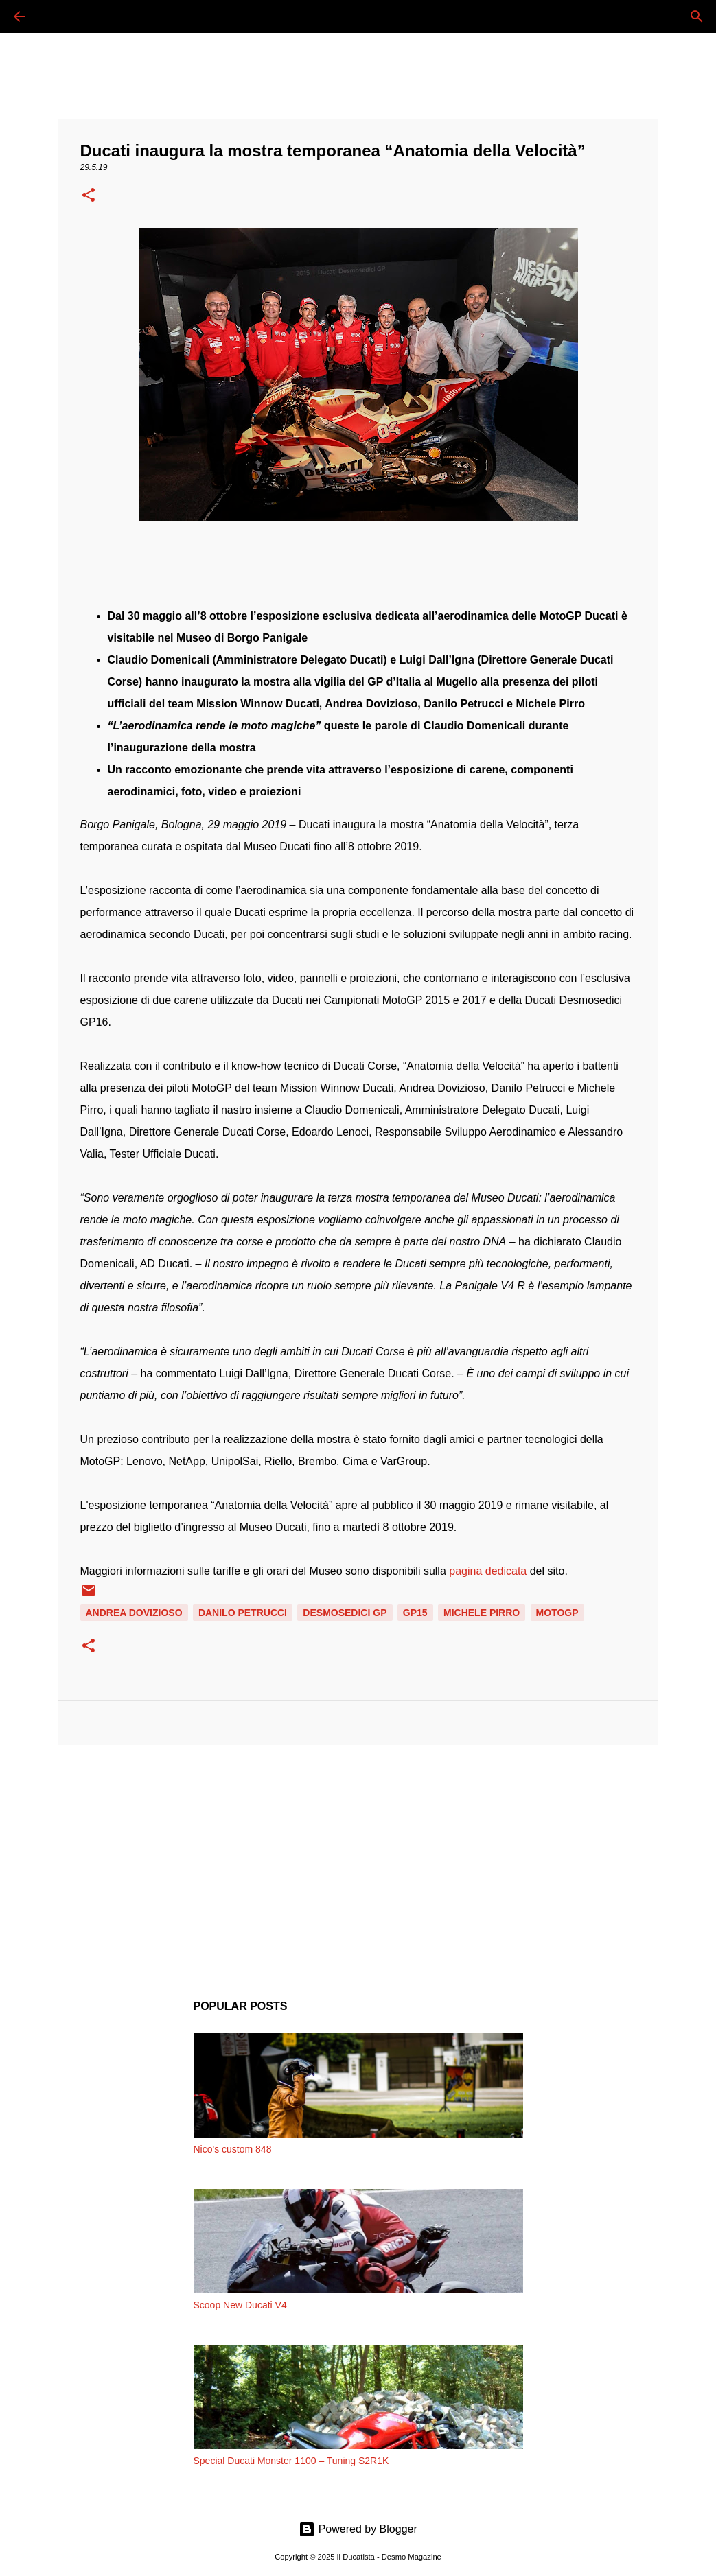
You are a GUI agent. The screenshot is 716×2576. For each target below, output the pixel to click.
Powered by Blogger (358, 2529)
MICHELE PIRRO (481, 1612)
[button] (88, 196)
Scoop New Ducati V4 (240, 2304)
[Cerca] (57, 16)
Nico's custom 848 (233, 2149)
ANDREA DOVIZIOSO (134, 1612)
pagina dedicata (488, 1571)
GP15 (415, 1612)
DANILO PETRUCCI (242, 1612)
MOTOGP (557, 1612)
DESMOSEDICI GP (344, 1612)
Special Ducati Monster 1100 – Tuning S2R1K (291, 2460)
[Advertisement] (358, 1862)
